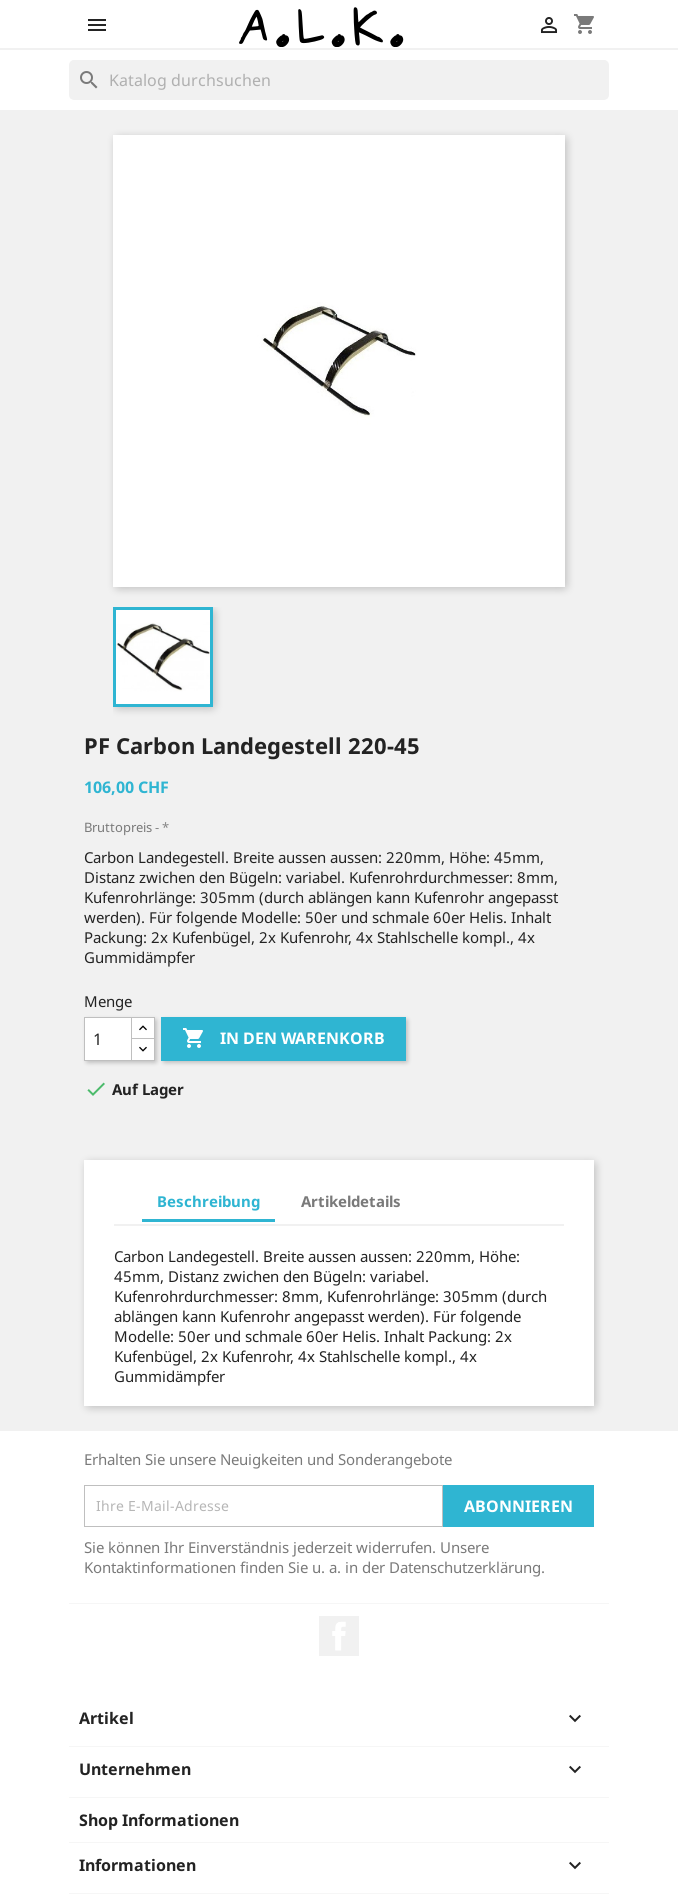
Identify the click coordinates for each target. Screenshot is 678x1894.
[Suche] (339, 80)
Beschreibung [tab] (208, 1201)
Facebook (339, 1636)
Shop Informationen (159, 1820)
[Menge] (108, 1039)
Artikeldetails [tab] (351, 1201)
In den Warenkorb (283, 1039)
